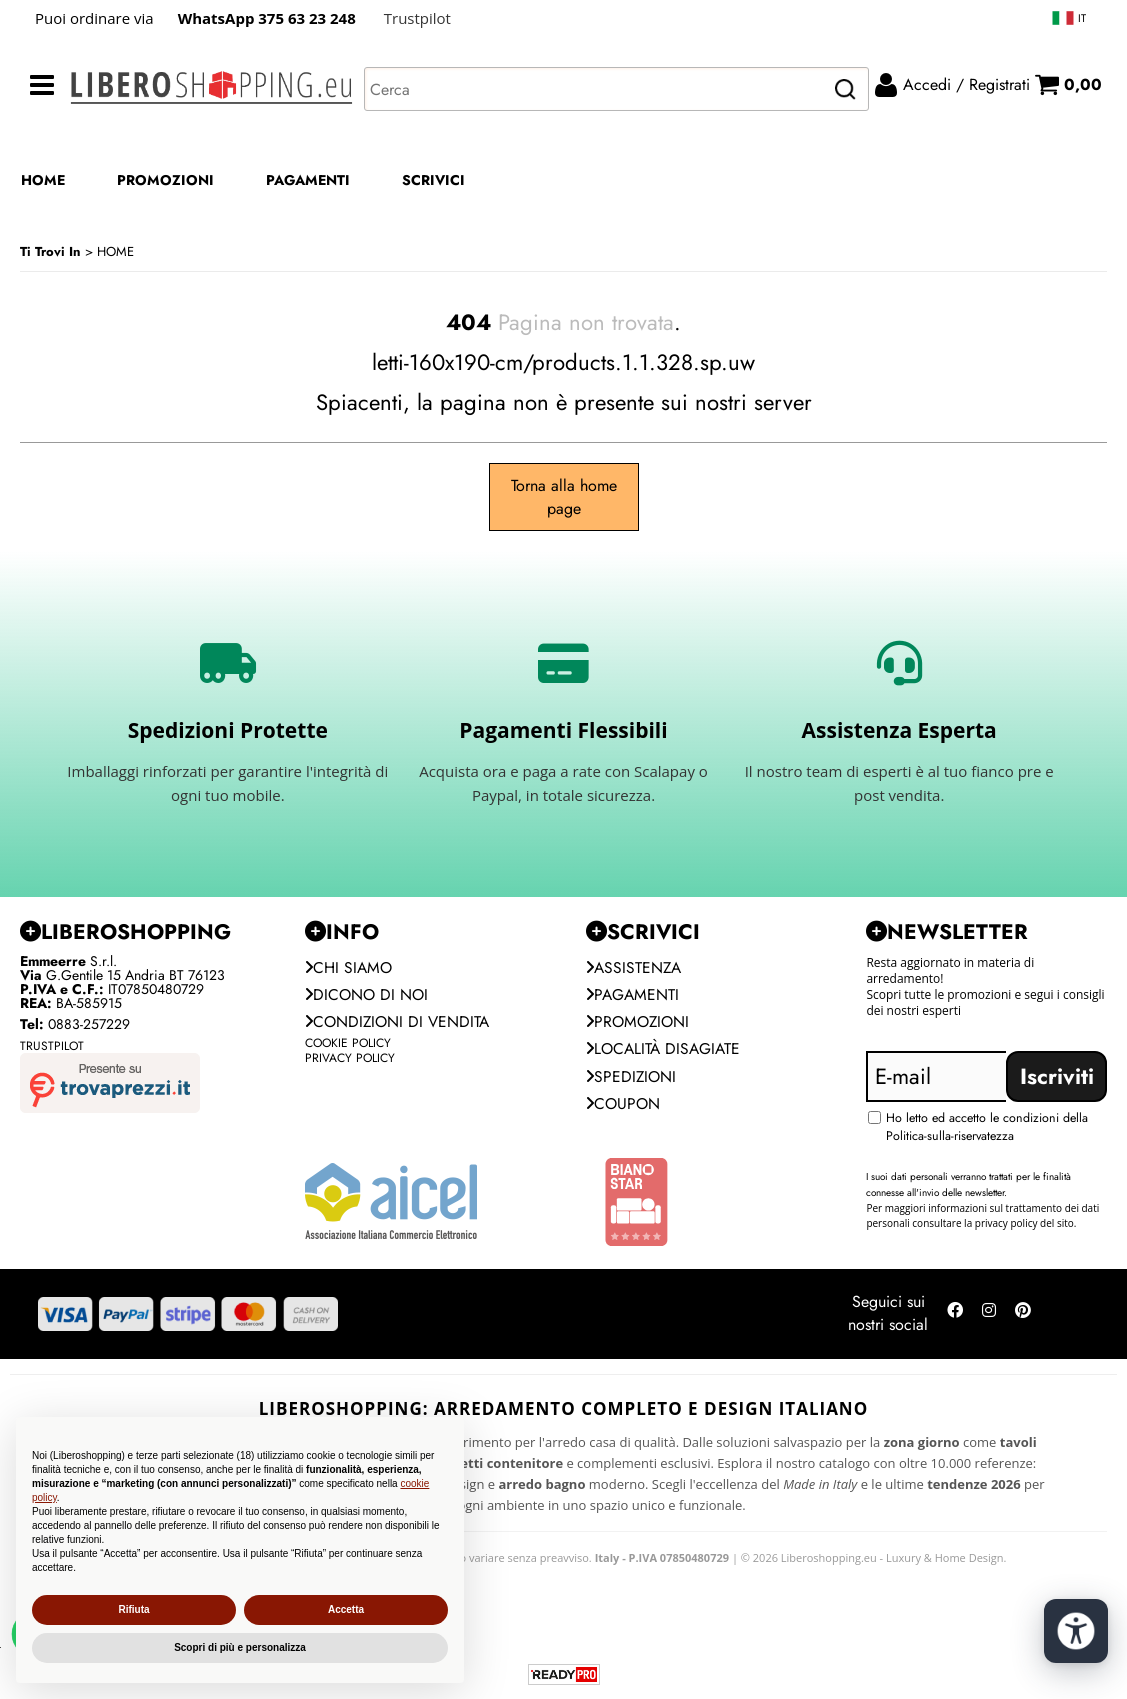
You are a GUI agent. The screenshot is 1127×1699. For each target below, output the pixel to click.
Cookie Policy (348, 1046)
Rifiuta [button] (133, 1609)
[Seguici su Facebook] (955, 1319)
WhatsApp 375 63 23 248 (267, 18)
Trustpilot (417, 18)
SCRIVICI (433, 180)
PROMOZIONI (165, 180)
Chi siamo (349, 967)
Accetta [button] (346, 1609)
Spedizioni (632, 1079)
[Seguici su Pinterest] (1023, 1319)
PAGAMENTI (308, 180)
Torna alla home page (564, 497)
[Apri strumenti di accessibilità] (1075, 1627)
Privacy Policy (350, 1061)
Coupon (624, 1107)
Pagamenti (633, 995)
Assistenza (635, 967)
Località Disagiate (665, 1051)
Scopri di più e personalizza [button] (240, 1647)
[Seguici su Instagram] (989, 1319)
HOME (43, 180)
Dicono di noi (368, 995)
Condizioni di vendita (399, 1023)
